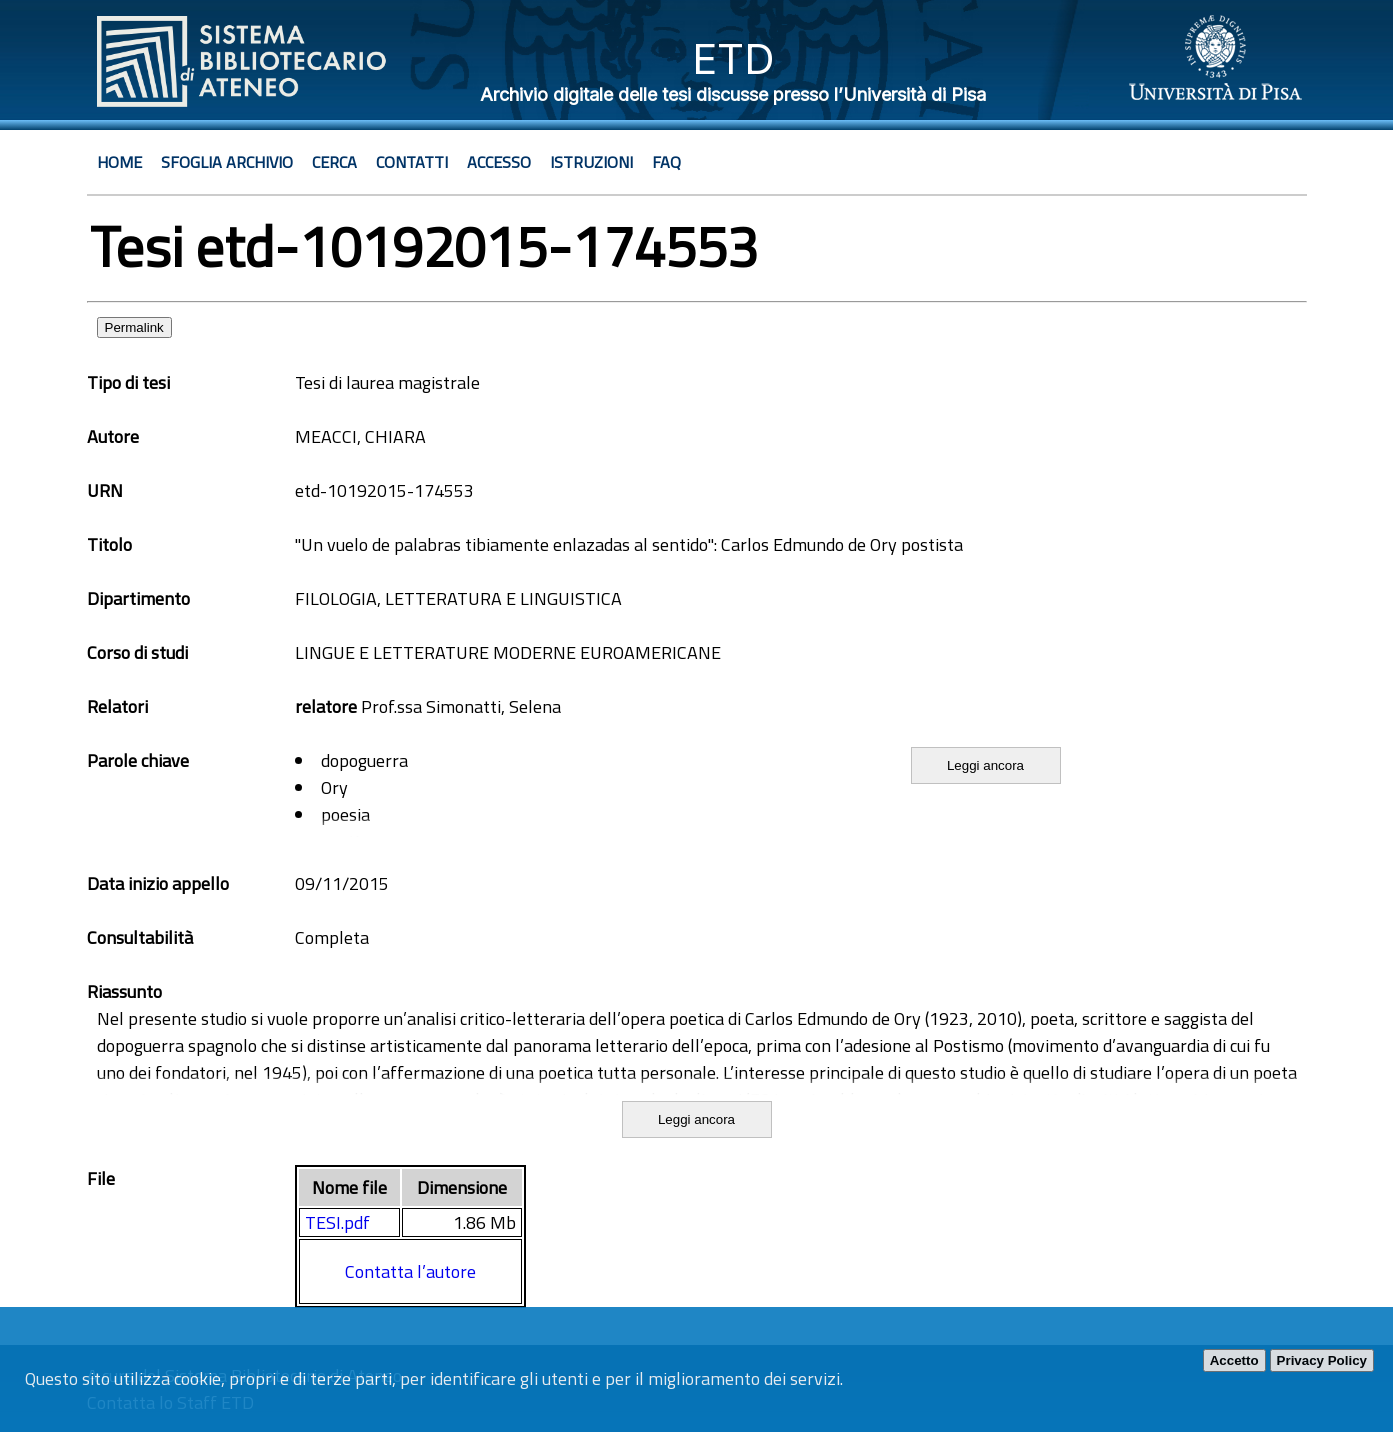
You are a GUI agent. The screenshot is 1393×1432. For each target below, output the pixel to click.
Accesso (499, 162)
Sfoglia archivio (227, 162)
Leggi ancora (985, 765)
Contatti (412, 162)
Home (119, 162)
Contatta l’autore (410, 1271)
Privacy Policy (1322, 1360)
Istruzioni (591, 162)
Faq (666, 162)
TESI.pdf (337, 1222)
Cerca (334, 162)
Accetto (1234, 1360)
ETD (733, 58)
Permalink (134, 327)
